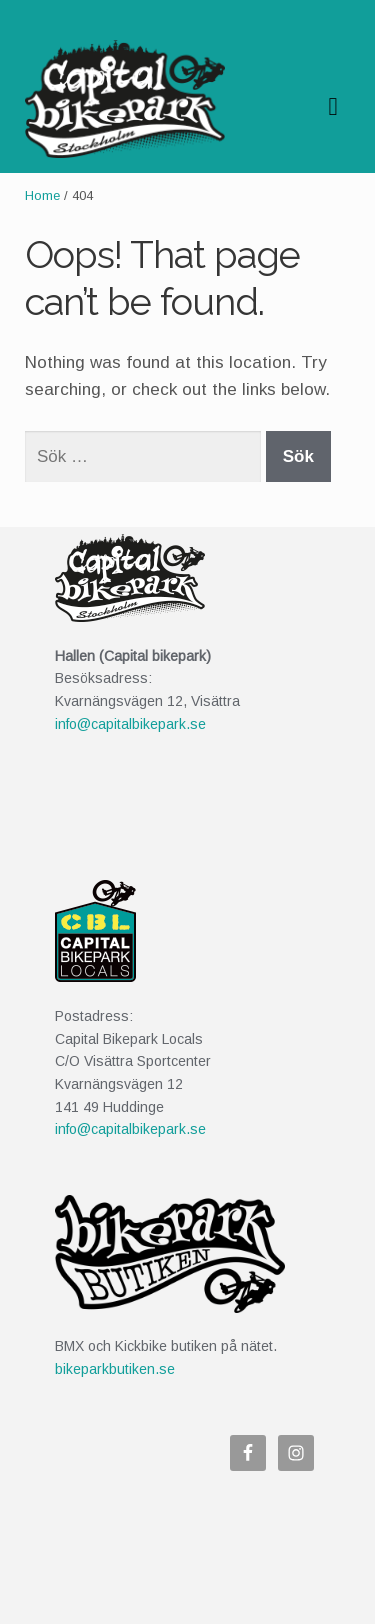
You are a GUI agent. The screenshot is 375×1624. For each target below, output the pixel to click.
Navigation (333, 107)
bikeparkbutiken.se (115, 1369)
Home (42, 195)
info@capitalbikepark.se (130, 724)
